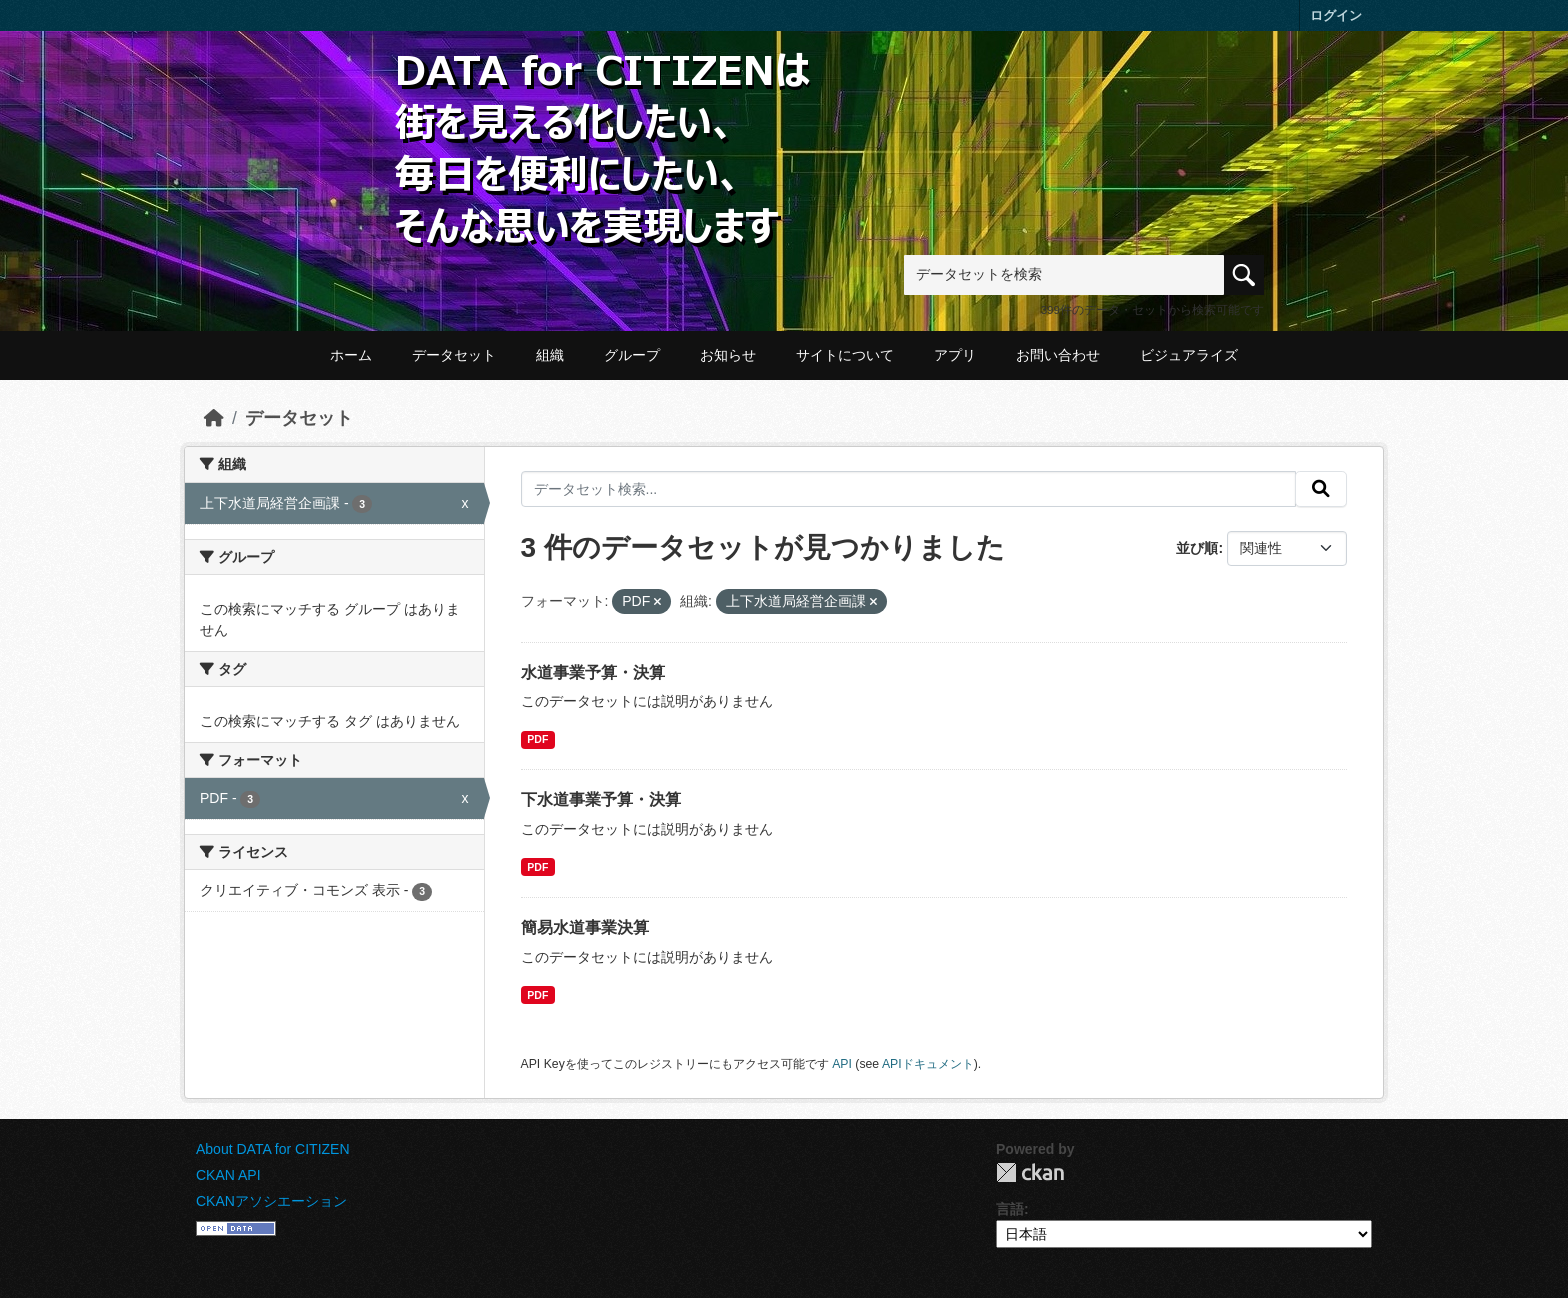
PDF (537, 739)
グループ (632, 355)
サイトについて (845, 355)
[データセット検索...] (909, 489)
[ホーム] (214, 418)
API (842, 1064)
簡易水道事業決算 (585, 927)
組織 (550, 355)
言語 (1010, 1209)
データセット (454, 355)
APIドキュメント (928, 1064)
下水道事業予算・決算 (601, 799)
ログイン (1336, 15)
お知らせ (728, 355)
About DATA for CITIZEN (273, 1149)
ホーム (351, 355)
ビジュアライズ (1189, 355)
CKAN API (228, 1175)
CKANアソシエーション (271, 1201)
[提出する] (1321, 489)
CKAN (1030, 1172)
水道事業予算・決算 (593, 672)
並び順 (1197, 548)
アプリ (955, 355)
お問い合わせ (1058, 355)
